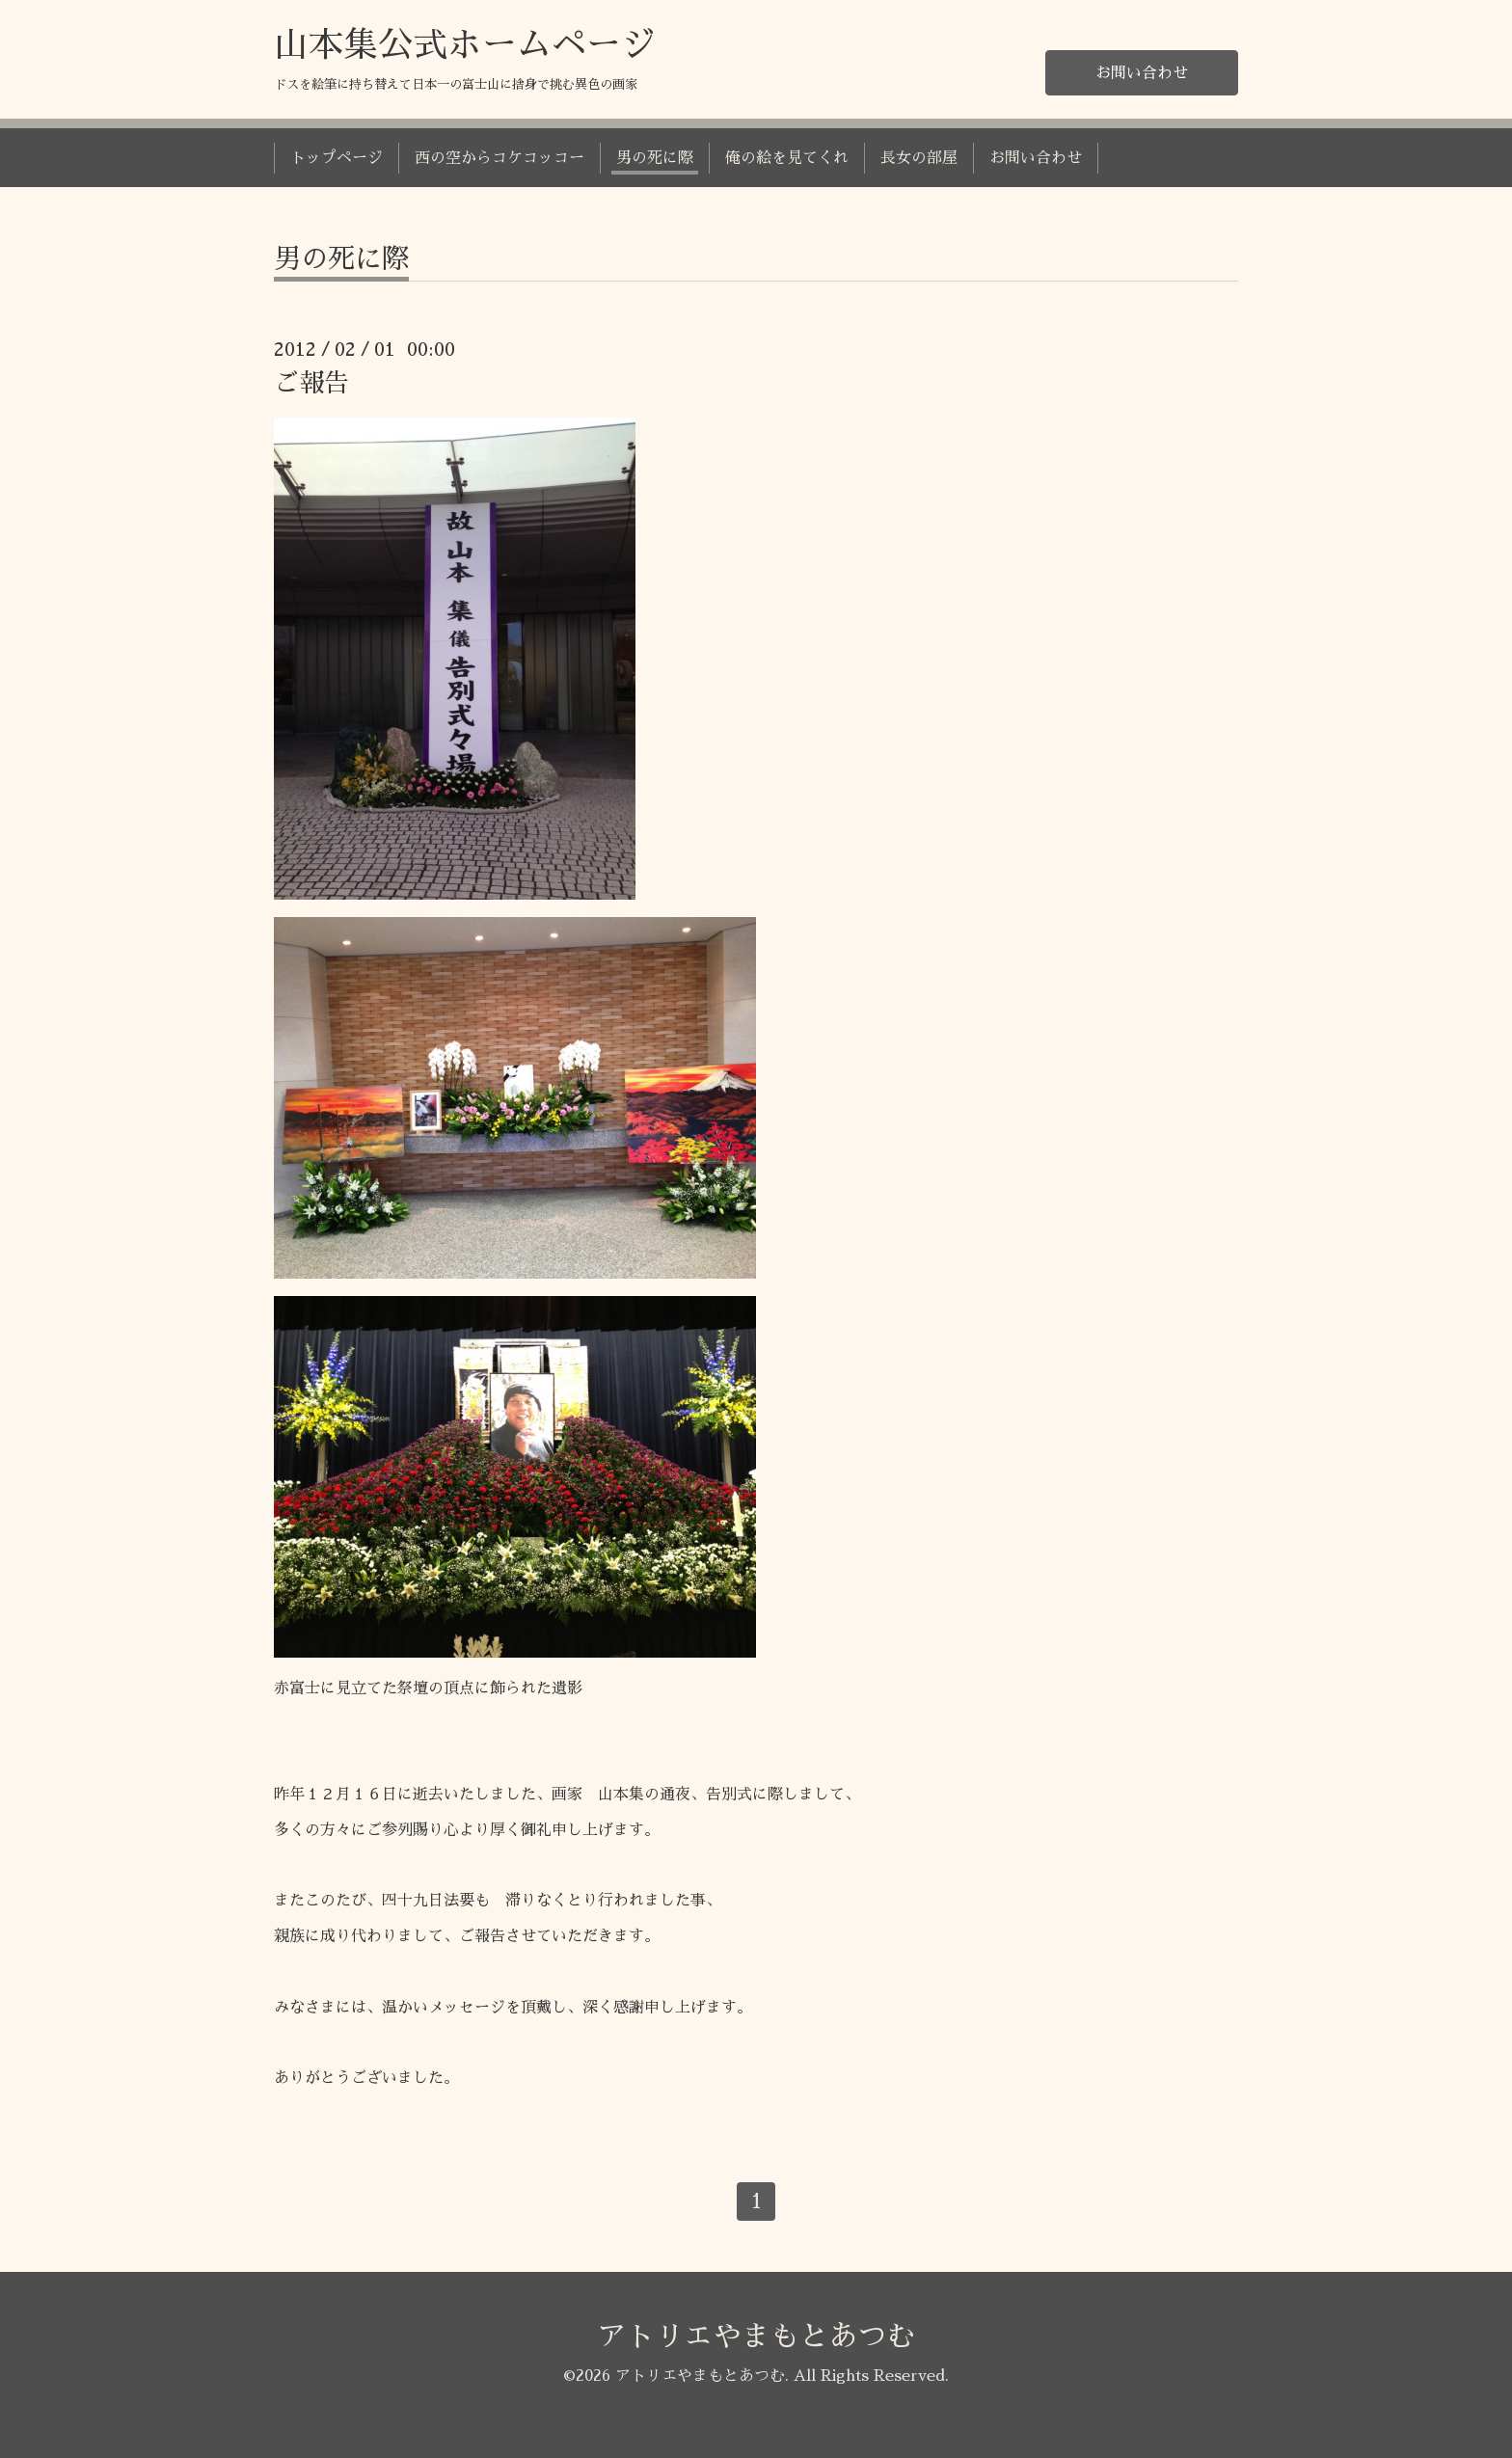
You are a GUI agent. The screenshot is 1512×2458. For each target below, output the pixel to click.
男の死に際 (654, 158)
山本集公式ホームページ (465, 45)
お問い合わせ (1141, 73)
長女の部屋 (919, 158)
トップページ (336, 158)
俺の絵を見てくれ (787, 158)
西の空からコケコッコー (499, 158)
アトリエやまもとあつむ (756, 2336)
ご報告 (311, 382)
